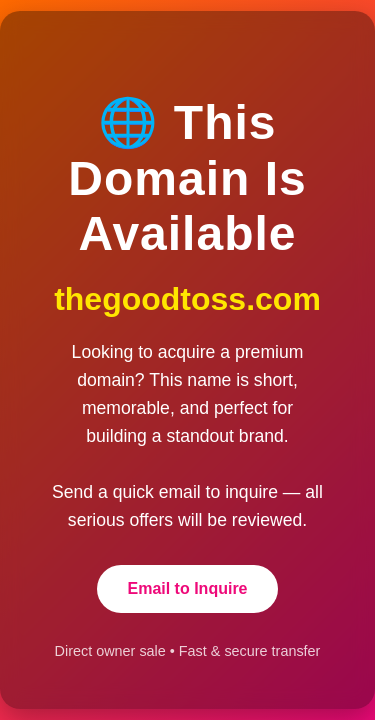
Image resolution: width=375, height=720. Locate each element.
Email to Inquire (187, 588)
